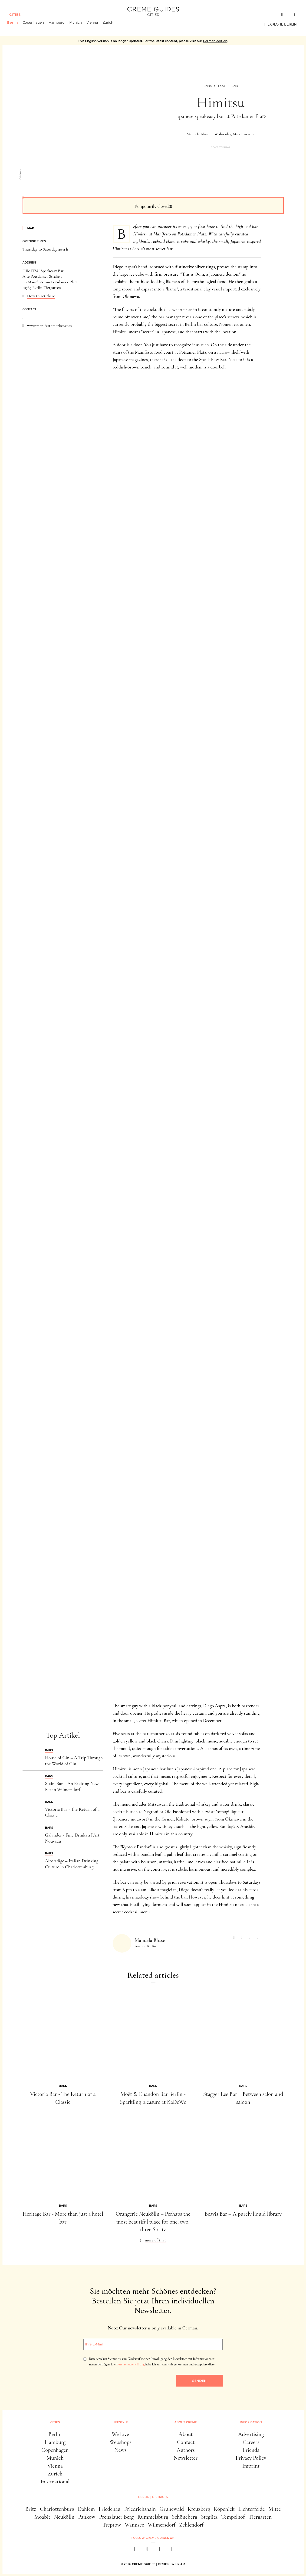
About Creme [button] (185, 2422)
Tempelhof (233, 2517)
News (120, 2450)
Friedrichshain (140, 2509)
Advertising (251, 2434)
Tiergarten (260, 2517)
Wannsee (134, 2524)
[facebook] (135, 2550)
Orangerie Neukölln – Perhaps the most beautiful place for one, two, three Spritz (153, 2222)
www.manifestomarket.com (49, 325)
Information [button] (251, 2422)
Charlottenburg (57, 2509)
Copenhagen (35, 24)
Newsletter (186, 2458)
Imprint (251, 2465)
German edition (215, 41)
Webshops (120, 2442)
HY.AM (180, 2564)
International (55, 2481)
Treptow (111, 2524)
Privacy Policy (251, 2458)
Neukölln (64, 2517)
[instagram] (147, 2550)
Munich (78, 24)
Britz (30, 2509)
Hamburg (59, 24)
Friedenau (109, 2509)
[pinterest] (159, 2550)
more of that (155, 2240)
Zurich (110, 24)
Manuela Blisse (198, 134)
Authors (186, 2450)
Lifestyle (120, 2422)
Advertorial (220, 147)
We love (120, 2434)
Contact (186, 2442)
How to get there (41, 295)
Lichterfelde (251, 2509)
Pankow (86, 2517)
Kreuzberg (199, 2509)
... (24, 317)
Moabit (42, 2517)
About (186, 2434)
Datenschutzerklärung (130, 2364)
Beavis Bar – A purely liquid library (243, 2214)
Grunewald (172, 2509)
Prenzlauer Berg (116, 2517)
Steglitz (209, 2517)
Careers (251, 2442)
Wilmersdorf (161, 2524)
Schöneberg (184, 2517)
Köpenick (224, 2509)
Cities (15, 15)
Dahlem (86, 2509)
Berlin (14, 24)
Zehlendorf (191, 2524)
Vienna (94, 24)
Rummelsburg (152, 2517)
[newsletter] (171, 2550)
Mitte (275, 2509)
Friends (251, 2450)
